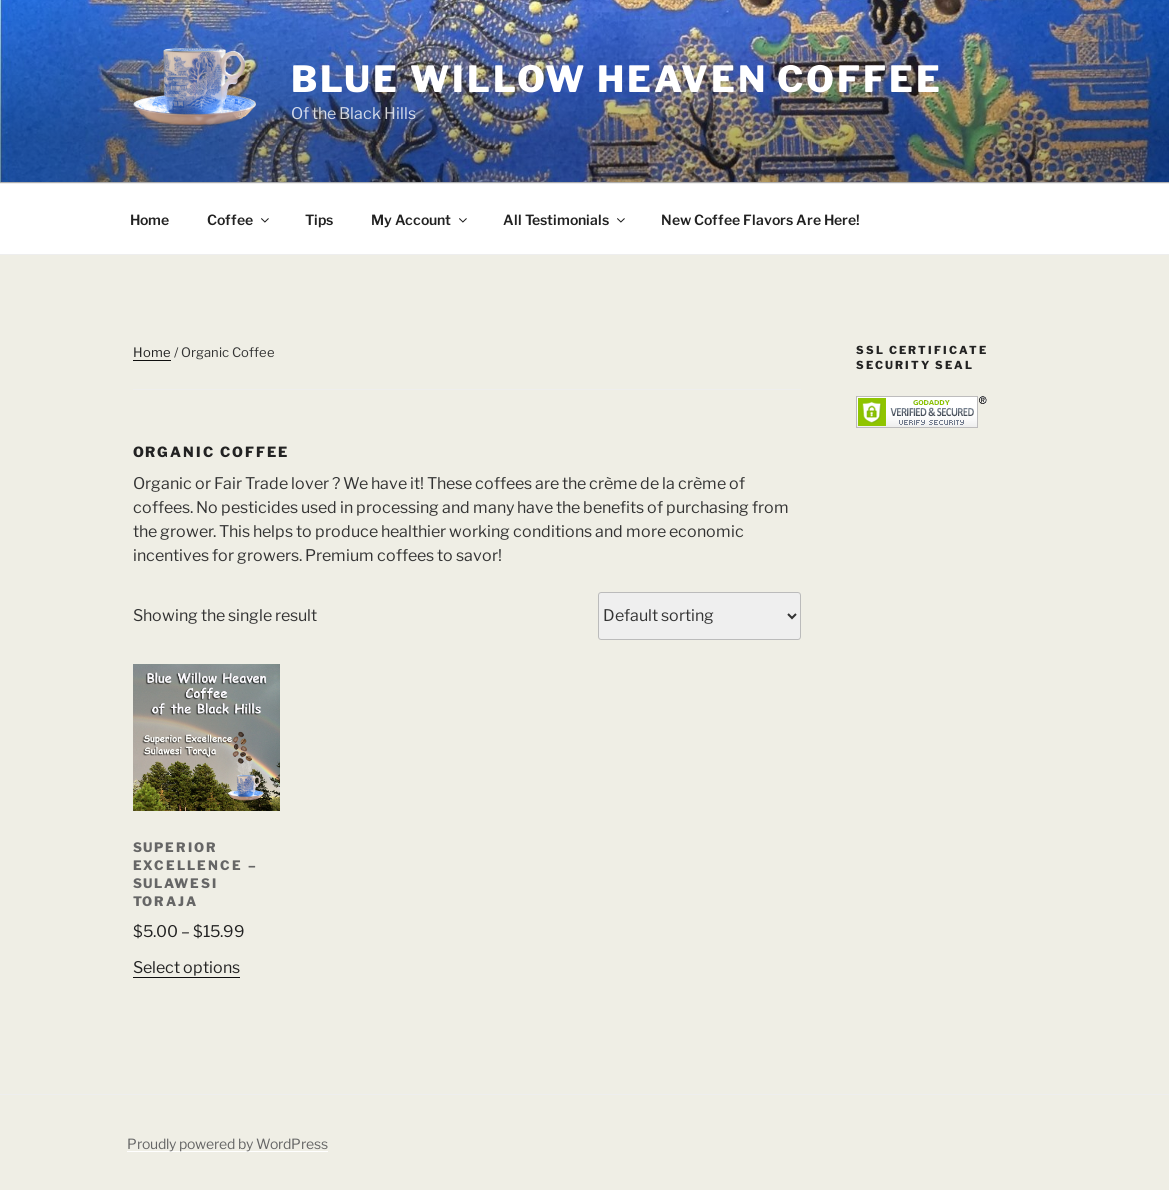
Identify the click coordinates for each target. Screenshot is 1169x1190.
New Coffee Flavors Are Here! (760, 219)
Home (149, 219)
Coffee (239, 219)
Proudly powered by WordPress (227, 1143)
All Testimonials (565, 219)
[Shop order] (699, 616)
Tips (319, 219)
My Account (420, 219)
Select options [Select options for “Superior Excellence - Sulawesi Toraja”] (186, 967)
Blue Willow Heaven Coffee (617, 79)
